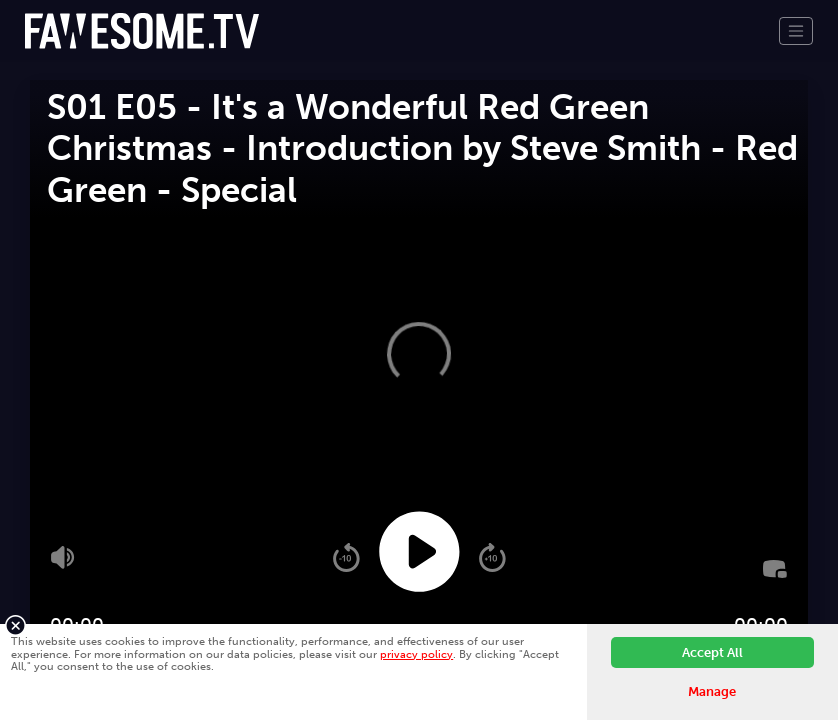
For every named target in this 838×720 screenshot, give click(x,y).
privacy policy (416, 654)
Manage (712, 691)
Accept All (712, 652)
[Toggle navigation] (796, 31)
